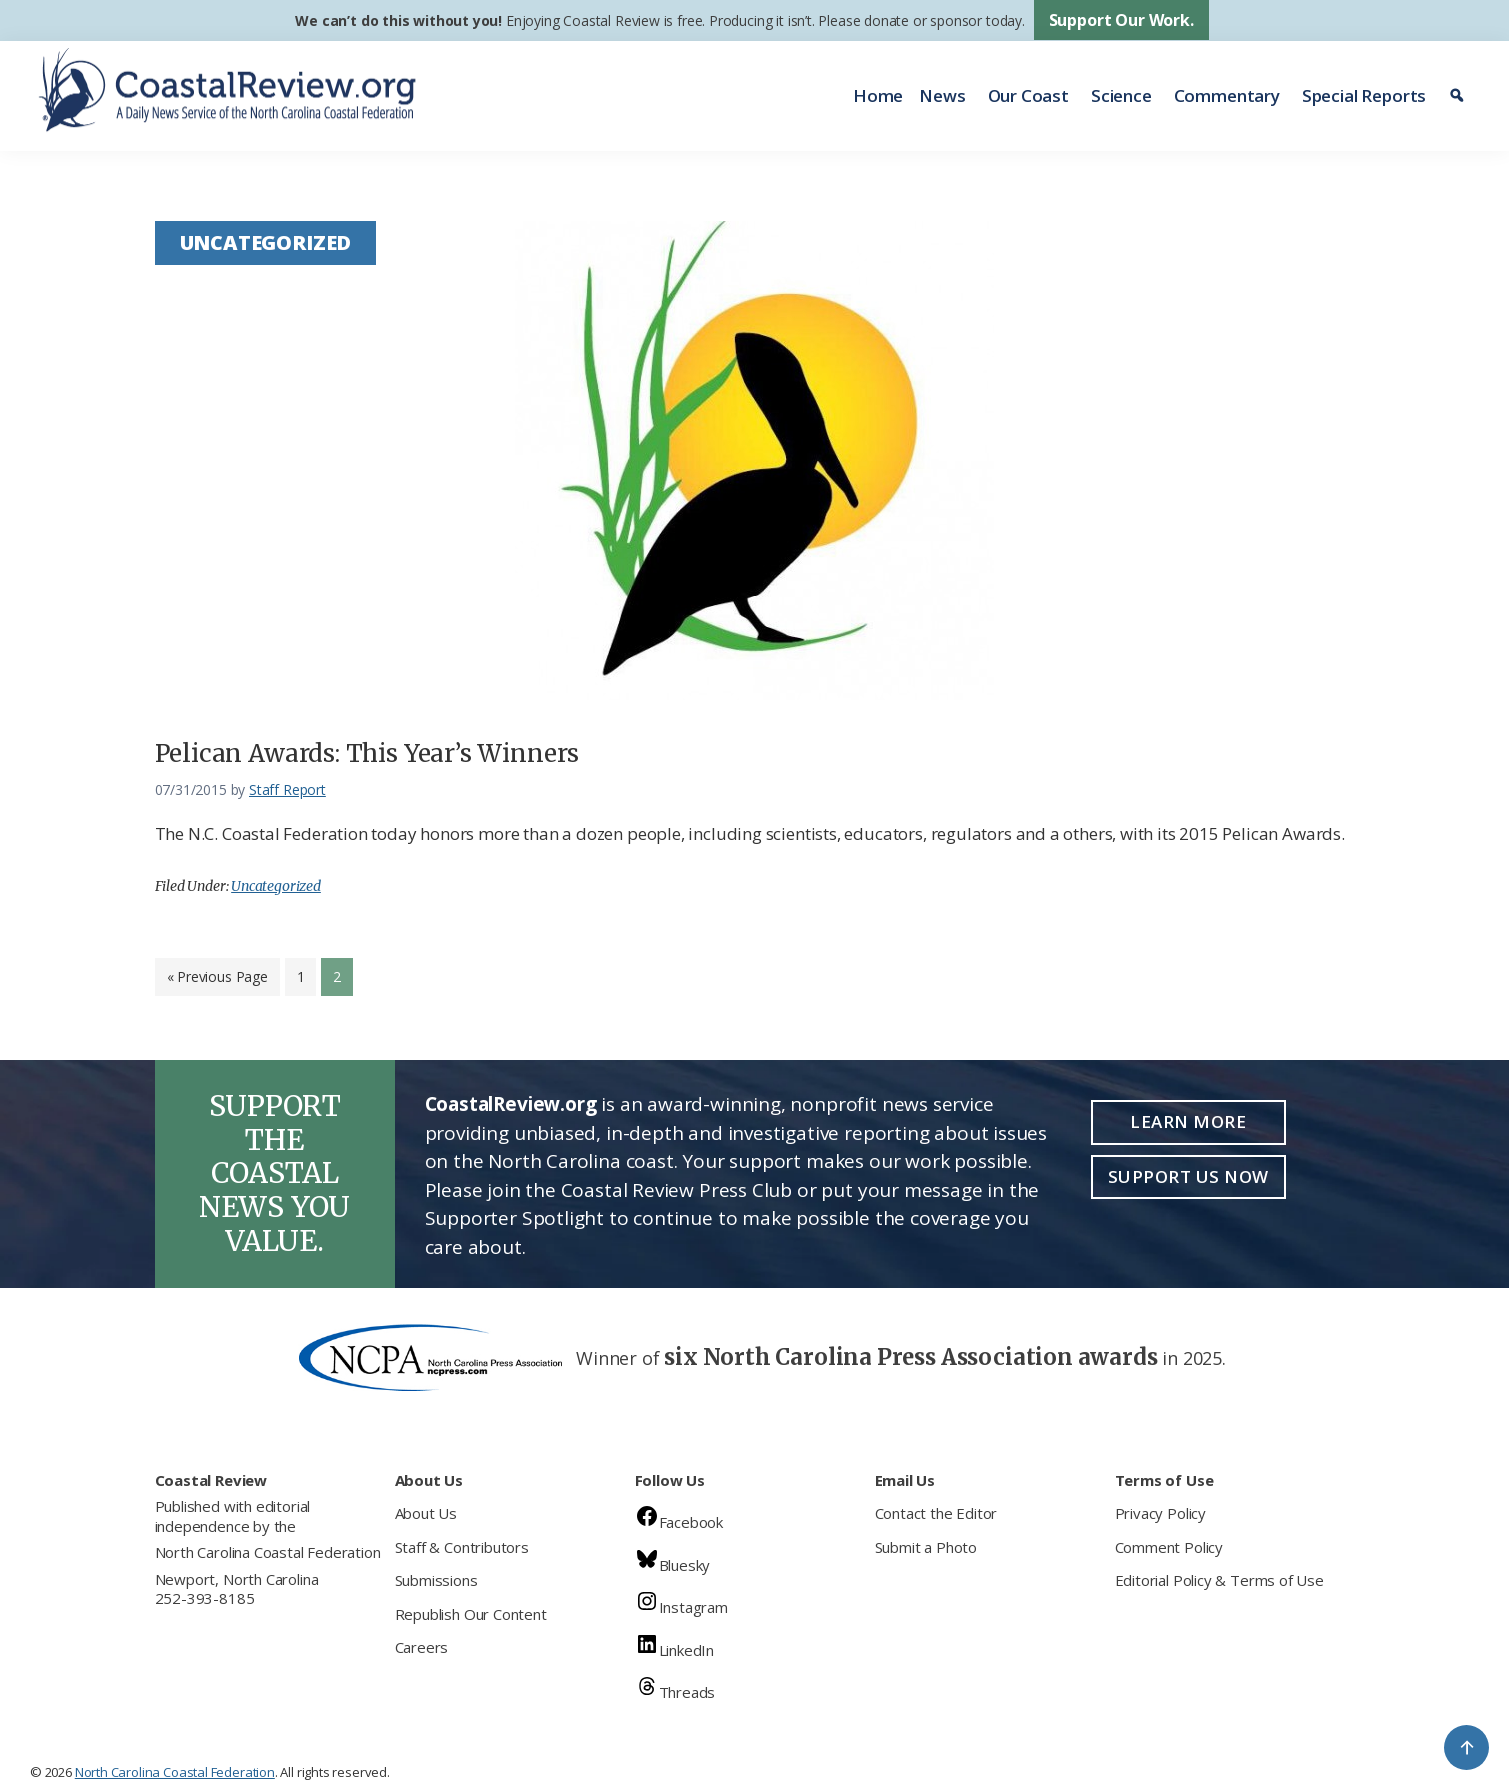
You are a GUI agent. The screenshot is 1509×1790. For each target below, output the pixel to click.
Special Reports (1364, 95)
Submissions (436, 1580)
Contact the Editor (936, 1513)
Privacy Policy (1160, 1513)
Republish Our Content (471, 1614)
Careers (422, 1647)
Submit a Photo (926, 1547)
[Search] (1459, 96)
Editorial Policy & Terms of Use (1219, 1580)
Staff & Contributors (462, 1547)
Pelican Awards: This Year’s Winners (367, 753)
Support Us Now (1188, 1176)
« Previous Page (217, 981)
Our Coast (1028, 95)
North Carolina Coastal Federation (268, 1552)
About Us (426, 1513)
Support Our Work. (1121, 20)
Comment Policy (1169, 1547)
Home (878, 95)
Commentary (1227, 95)
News (942, 95)
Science (1121, 95)
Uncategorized (276, 886)
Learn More (1188, 1121)
